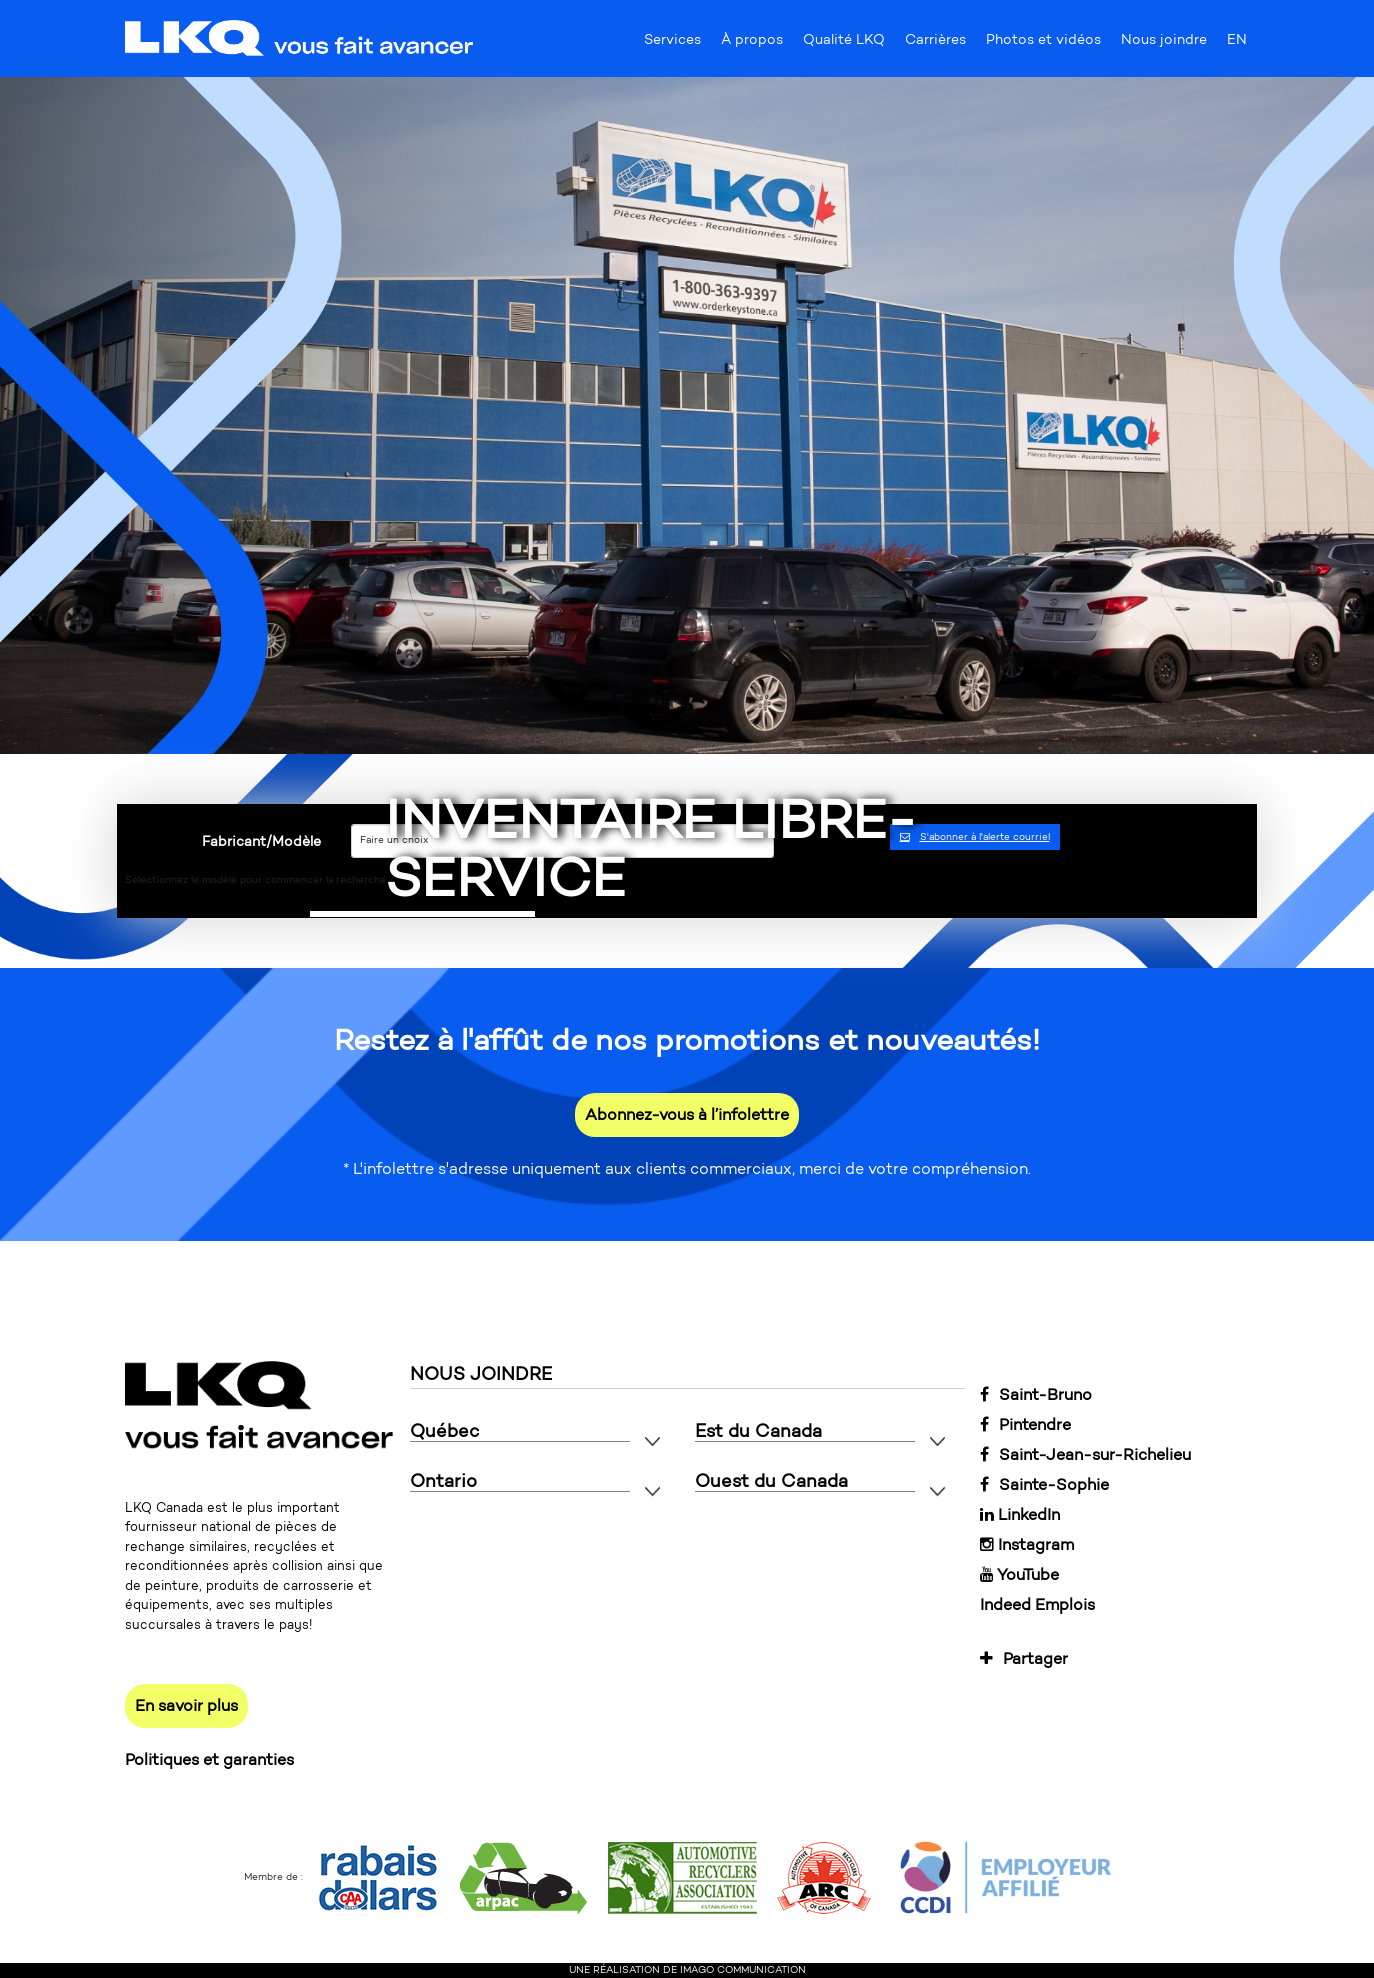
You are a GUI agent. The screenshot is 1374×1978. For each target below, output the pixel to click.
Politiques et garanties (209, 1759)
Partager (1024, 1658)
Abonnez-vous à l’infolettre (687, 1114)
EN (1237, 44)
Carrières (935, 44)
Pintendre (1025, 1424)
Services (672, 44)
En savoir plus (186, 1705)
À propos (752, 44)
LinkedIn (1020, 1514)
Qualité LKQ (844, 44)
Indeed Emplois (1037, 1604)
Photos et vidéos (1043, 44)
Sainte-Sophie (1044, 1484)
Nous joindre (1164, 44)
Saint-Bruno (1036, 1394)
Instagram (1027, 1544)
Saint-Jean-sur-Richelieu (1085, 1454)
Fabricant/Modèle (261, 841)
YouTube (1019, 1574)
